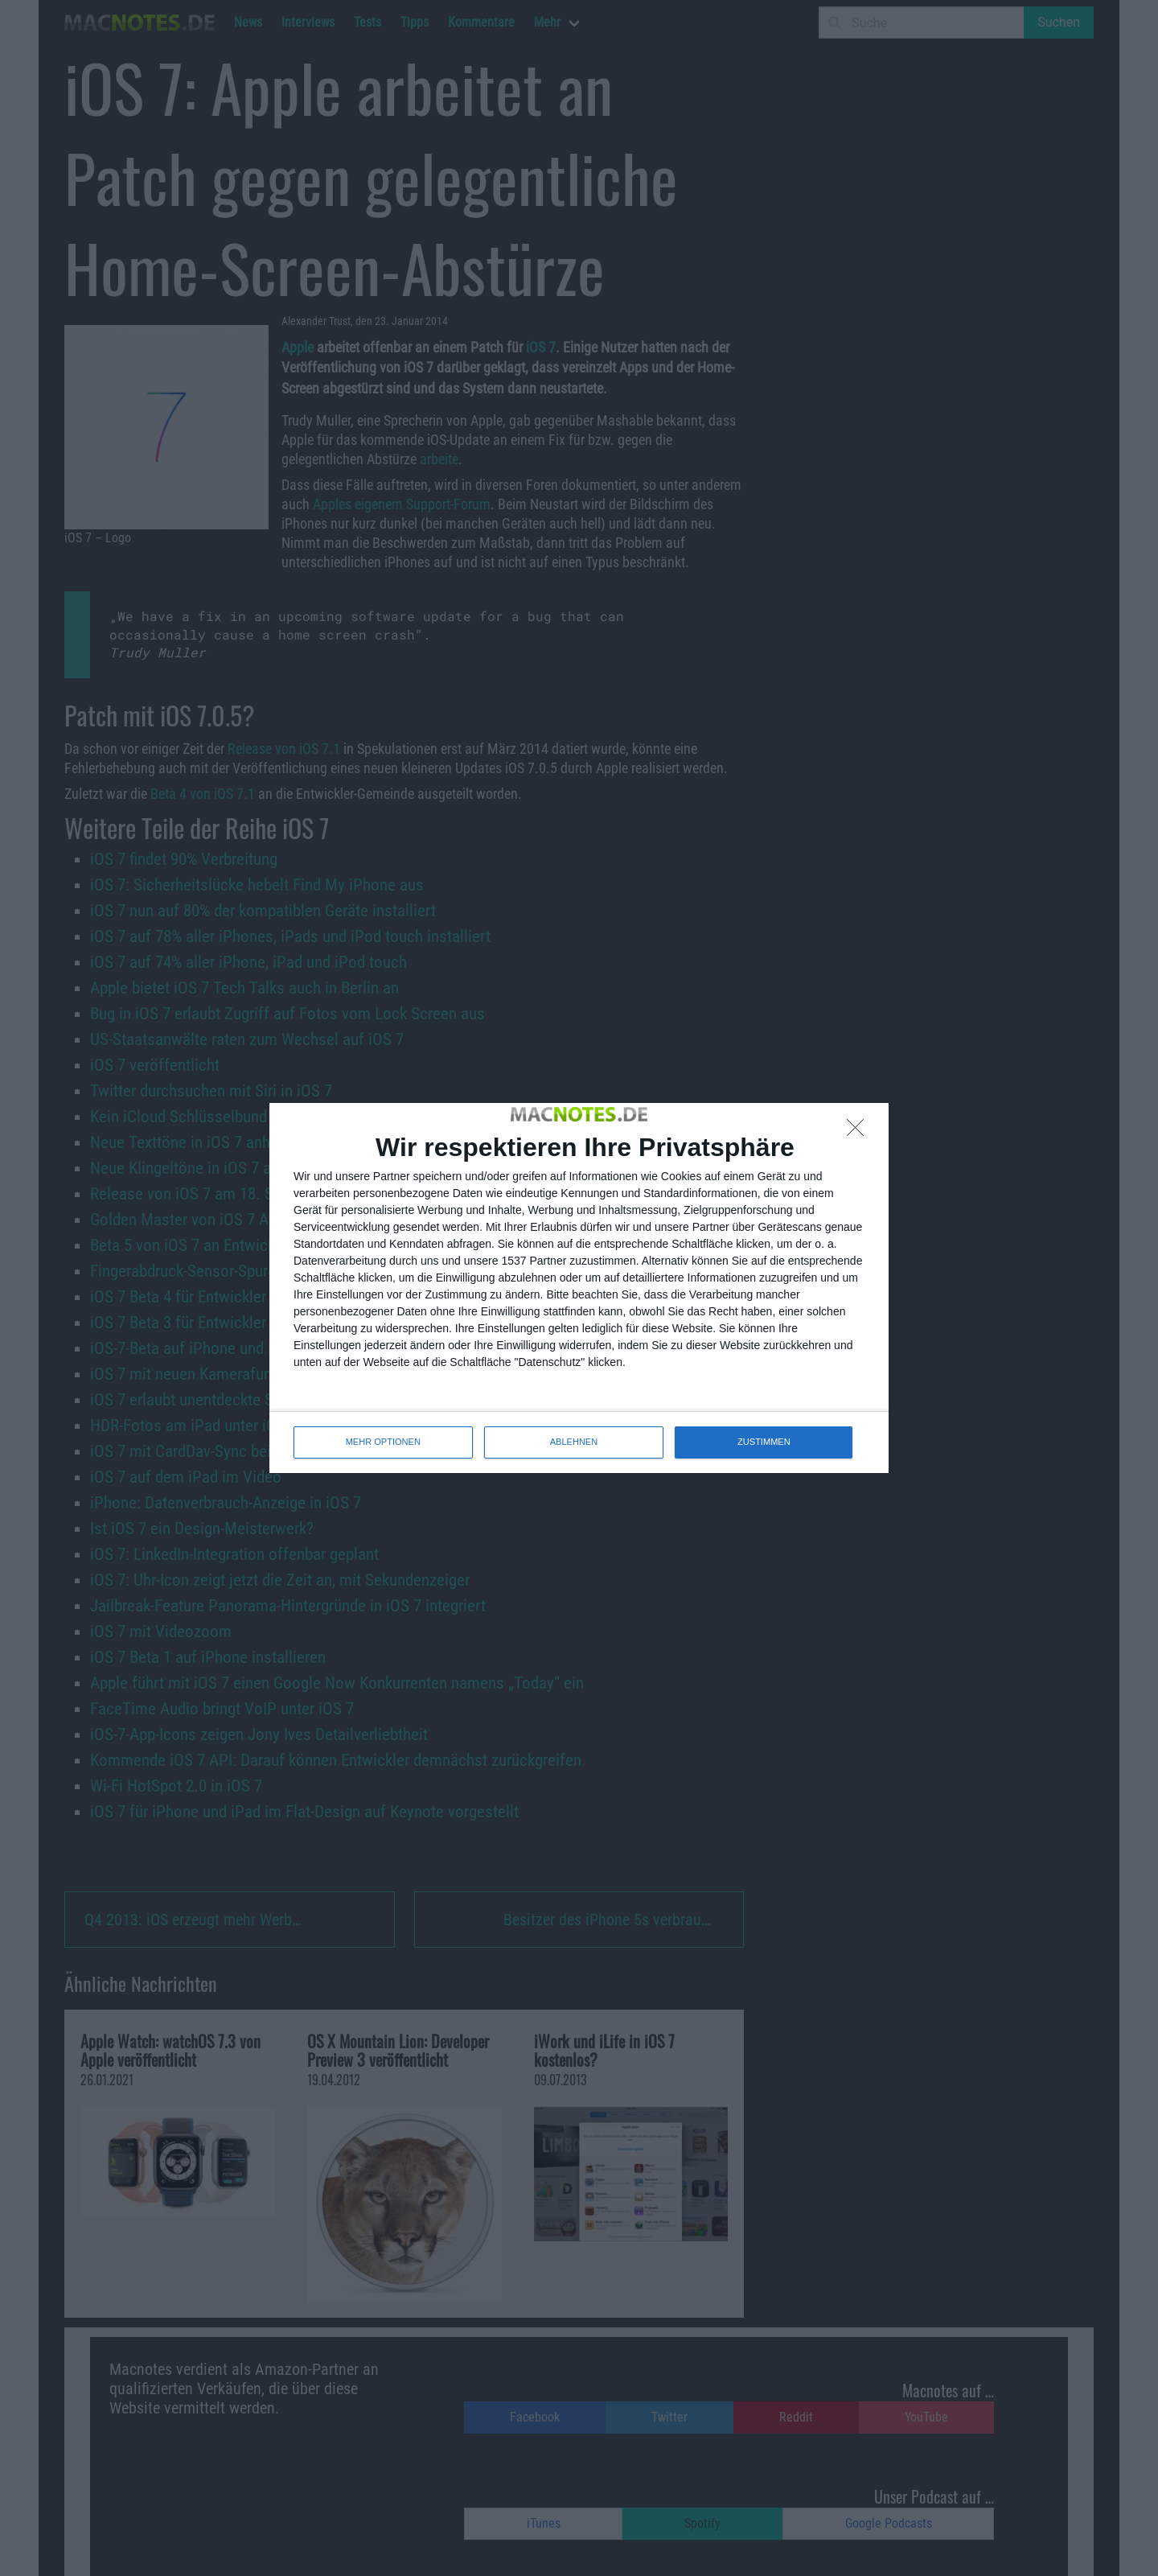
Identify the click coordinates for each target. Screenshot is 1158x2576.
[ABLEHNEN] (860, 1132)
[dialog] (579, 1288)
